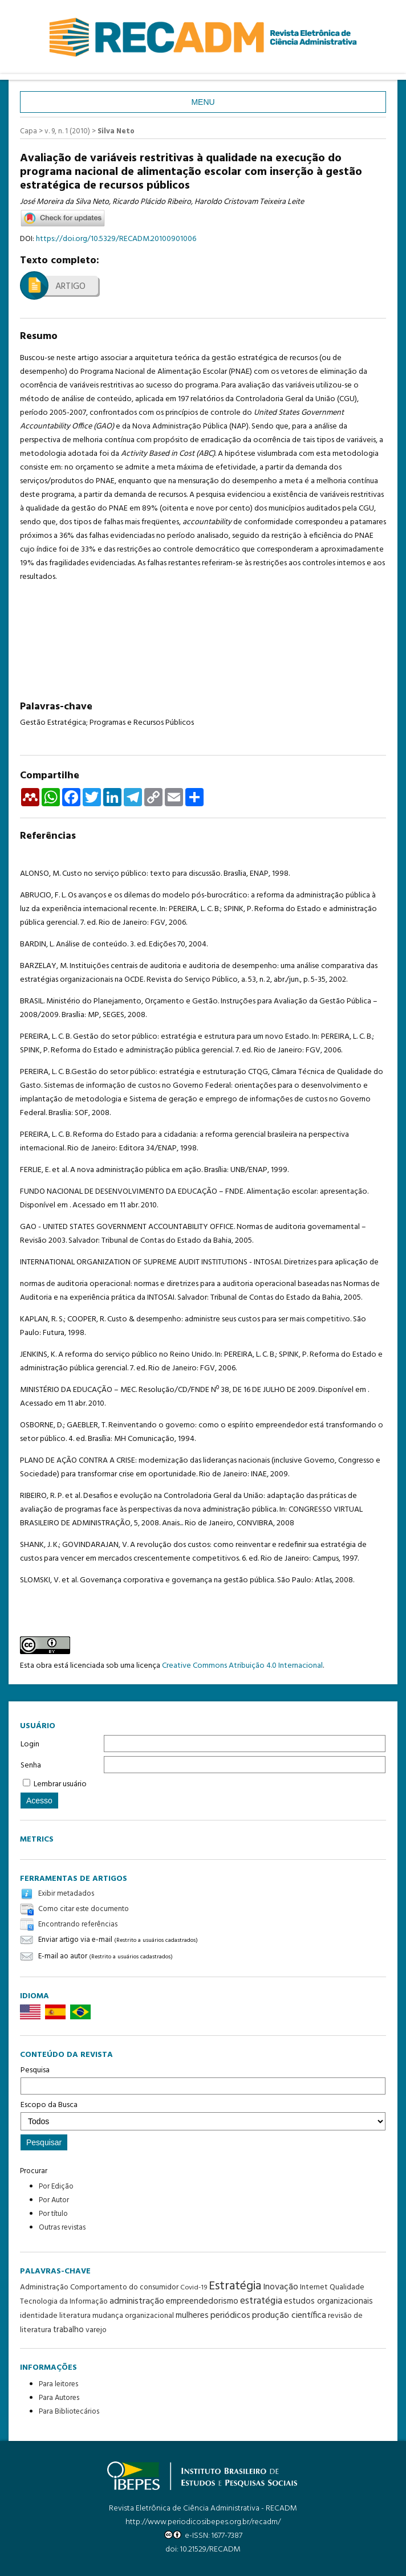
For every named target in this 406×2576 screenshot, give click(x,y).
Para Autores (59, 2398)
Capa (28, 131)
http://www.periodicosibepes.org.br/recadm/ (203, 2522)
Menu (202, 102)
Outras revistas (62, 2228)
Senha (31, 1765)
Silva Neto (116, 131)
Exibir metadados (66, 1894)
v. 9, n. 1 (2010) (67, 131)
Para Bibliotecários (69, 2412)
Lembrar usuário (60, 1784)
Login (30, 1744)
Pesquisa (203, 2079)
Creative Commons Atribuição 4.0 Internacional (242, 1665)
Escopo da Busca (203, 2114)
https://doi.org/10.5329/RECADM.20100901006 (116, 239)
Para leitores (58, 2384)
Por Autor (54, 2200)
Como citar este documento (83, 1909)
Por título (53, 2214)
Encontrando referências (77, 1924)
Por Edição (56, 2187)
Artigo (70, 286)
